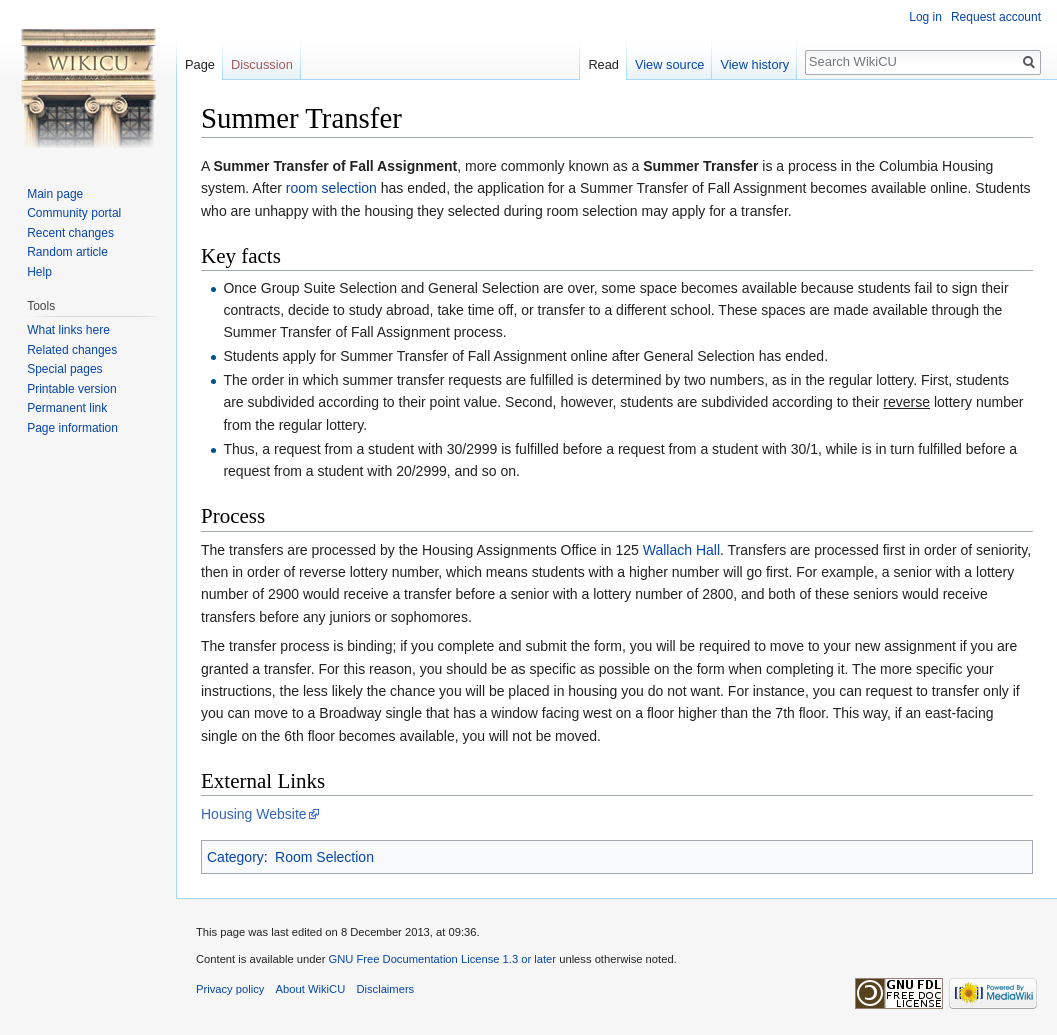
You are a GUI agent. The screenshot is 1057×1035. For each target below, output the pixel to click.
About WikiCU (311, 989)
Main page (55, 194)
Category (235, 857)
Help (39, 272)
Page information (72, 428)
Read (603, 64)
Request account (996, 17)
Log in (925, 17)
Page (200, 64)
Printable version (71, 389)
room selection (331, 188)
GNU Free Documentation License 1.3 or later (442, 959)
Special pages (64, 369)
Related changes (72, 350)
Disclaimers (385, 989)
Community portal (74, 213)
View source (669, 64)
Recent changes (70, 233)
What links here (68, 330)
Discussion (262, 64)
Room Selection (324, 857)
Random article (67, 252)
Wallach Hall (681, 550)
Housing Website (254, 814)
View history (754, 64)
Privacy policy (230, 989)
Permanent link (67, 408)
